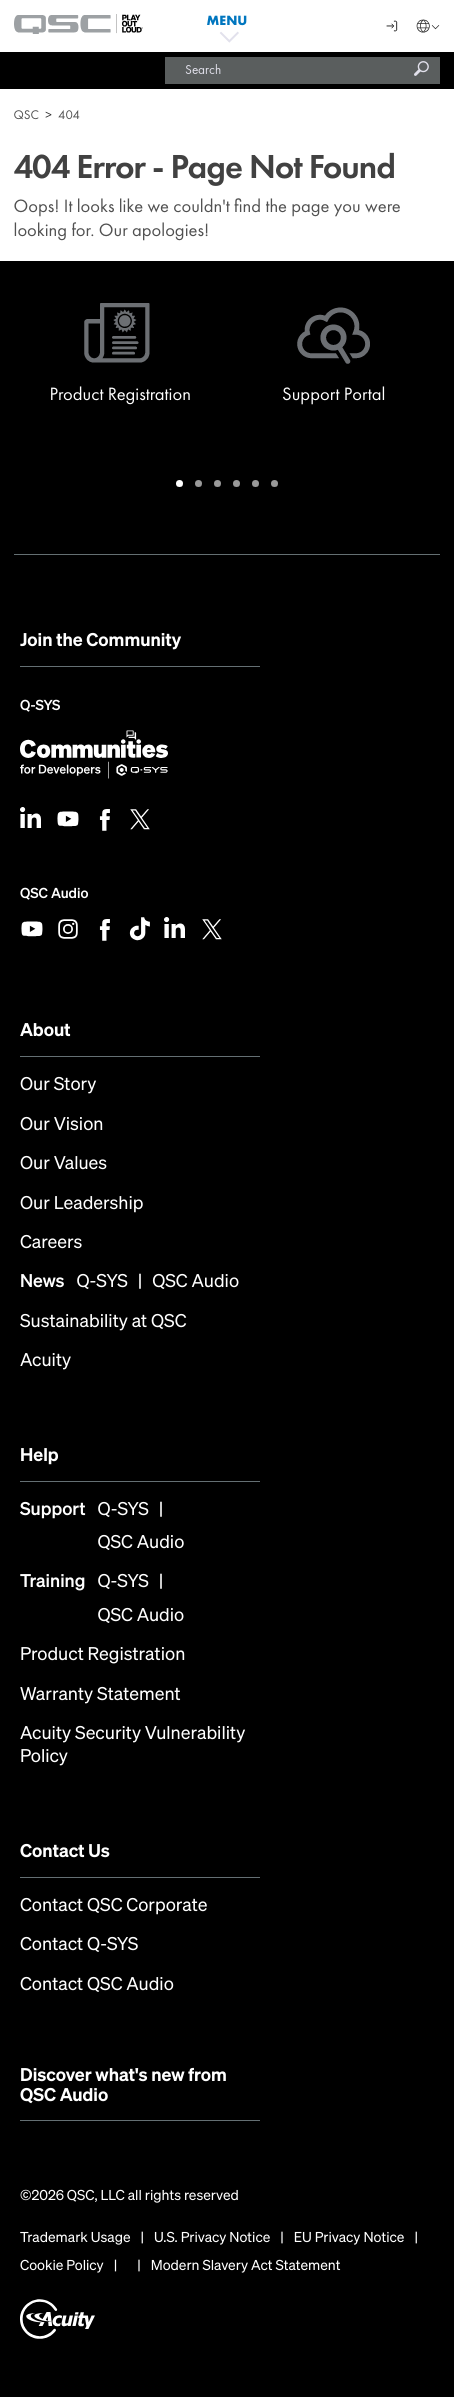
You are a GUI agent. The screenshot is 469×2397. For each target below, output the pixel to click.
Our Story (58, 1084)
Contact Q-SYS (79, 1944)
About (45, 1030)
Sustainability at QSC (103, 1321)
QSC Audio (54, 893)
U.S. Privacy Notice (212, 2238)
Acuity (45, 1360)
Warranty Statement (100, 1694)
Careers (51, 1242)
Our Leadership (81, 1203)
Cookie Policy (62, 2266)
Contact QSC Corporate (114, 1905)
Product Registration (102, 1654)
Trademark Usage (75, 2238)
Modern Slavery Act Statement (246, 2266)
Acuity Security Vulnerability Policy (132, 1745)
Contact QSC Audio (97, 1984)
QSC (26, 114)
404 (69, 114)
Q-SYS (40, 707)
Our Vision (61, 1124)
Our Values (63, 1163)
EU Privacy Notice (349, 2238)
